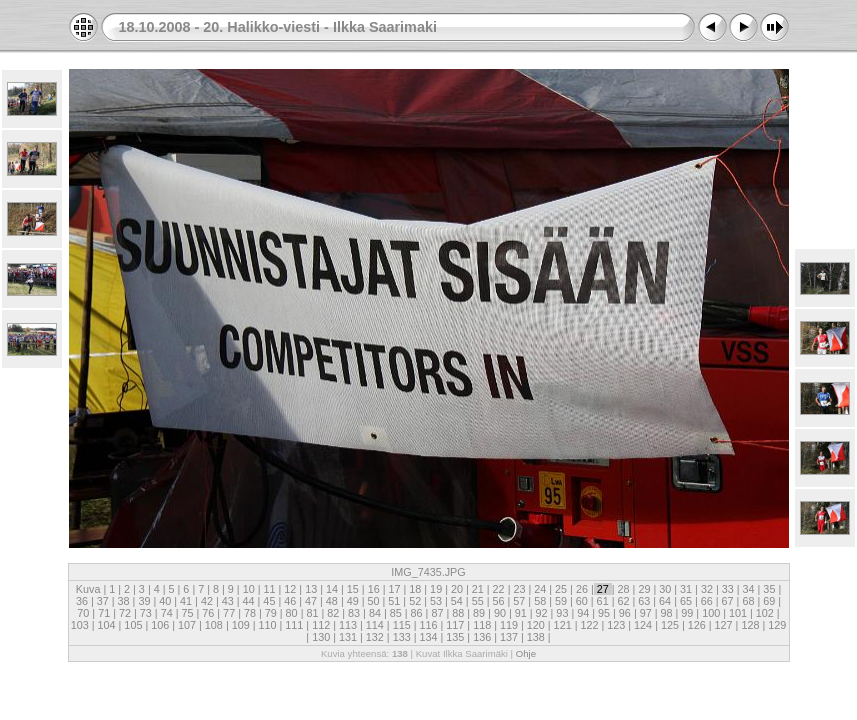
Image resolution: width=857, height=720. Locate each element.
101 (738, 613)
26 (582, 589)
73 (146, 613)
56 (498, 601)
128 (750, 625)
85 (396, 613)
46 (290, 601)
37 (103, 601)
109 (241, 625)
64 (665, 601)
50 (374, 601)
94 (583, 613)
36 (83, 601)
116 (428, 625)
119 (509, 625)
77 (229, 613)
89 (479, 613)
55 (478, 601)
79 (271, 613)
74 (167, 613)
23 (519, 589)
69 (769, 601)
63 (644, 601)
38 (124, 601)
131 (348, 637)
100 (711, 613)
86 (417, 613)
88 (458, 613)
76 (208, 613)
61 (603, 601)
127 (724, 625)
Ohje (526, 653)
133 (402, 637)
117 (455, 625)
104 (107, 625)
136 (482, 637)
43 (228, 601)
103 (81, 625)
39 (144, 601)
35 (769, 589)
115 (402, 625)
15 (353, 589)
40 (165, 601)
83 (354, 613)
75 (187, 613)
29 (644, 589)
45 (269, 601)
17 (394, 589)
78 (250, 613)
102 (765, 613)
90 (500, 613)
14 (332, 589)
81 (312, 613)
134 (428, 637)
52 (415, 601)
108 (214, 625)
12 (290, 589)
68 (748, 601)
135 (455, 637)
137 (509, 637)
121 (563, 625)
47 (311, 601)
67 (728, 601)
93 (562, 613)
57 (519, 601)
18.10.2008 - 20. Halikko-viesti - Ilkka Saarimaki (278, 27)
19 (436, 589)
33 (728, 589)
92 (542, 613)
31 (686, 589)
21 (478, 589)
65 (686, 601)
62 (623, 601)
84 (375, 613)
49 (353, 601)
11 (270, 589)
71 (104, 613)
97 (646, 613)
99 (687, 613)
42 (207, 601)
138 (536, 637)
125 (670, 625)
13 (311, 589)
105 (133, 625)
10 (249, 589)
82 (333, 613)
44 (249, 601)
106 (160, 625)
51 (394, 601)
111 (294, 625)
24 (540, 589)
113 (348, 625)
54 (457, 601)
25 (561, 589)
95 (604, 613)
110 (268, 625)
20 (457, 589)
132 (375, 637)
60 (582, 601)
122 (589, 625)
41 (186, 601)
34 (749, 589)
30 (665, 589)
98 (667, 613)
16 (374, 589)
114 (375, 625)
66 (707, 601)
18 (415, 589)
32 (707, 589)
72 (125, 613)
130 (321, 637)
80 (292, 613)
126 (697, 625)
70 (84, 613)
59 (561, 601)
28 (624, 589)
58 (540, 601)
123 (616, 625)
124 (643, 625)
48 (332, 601)
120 (536, 625)
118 (482, 625)
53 (436, 601)
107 (187, 625)
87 (437, 613)
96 (625, 613)
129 (775, 625)
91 (521, 613)
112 (321, 625)
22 (499, 589)
